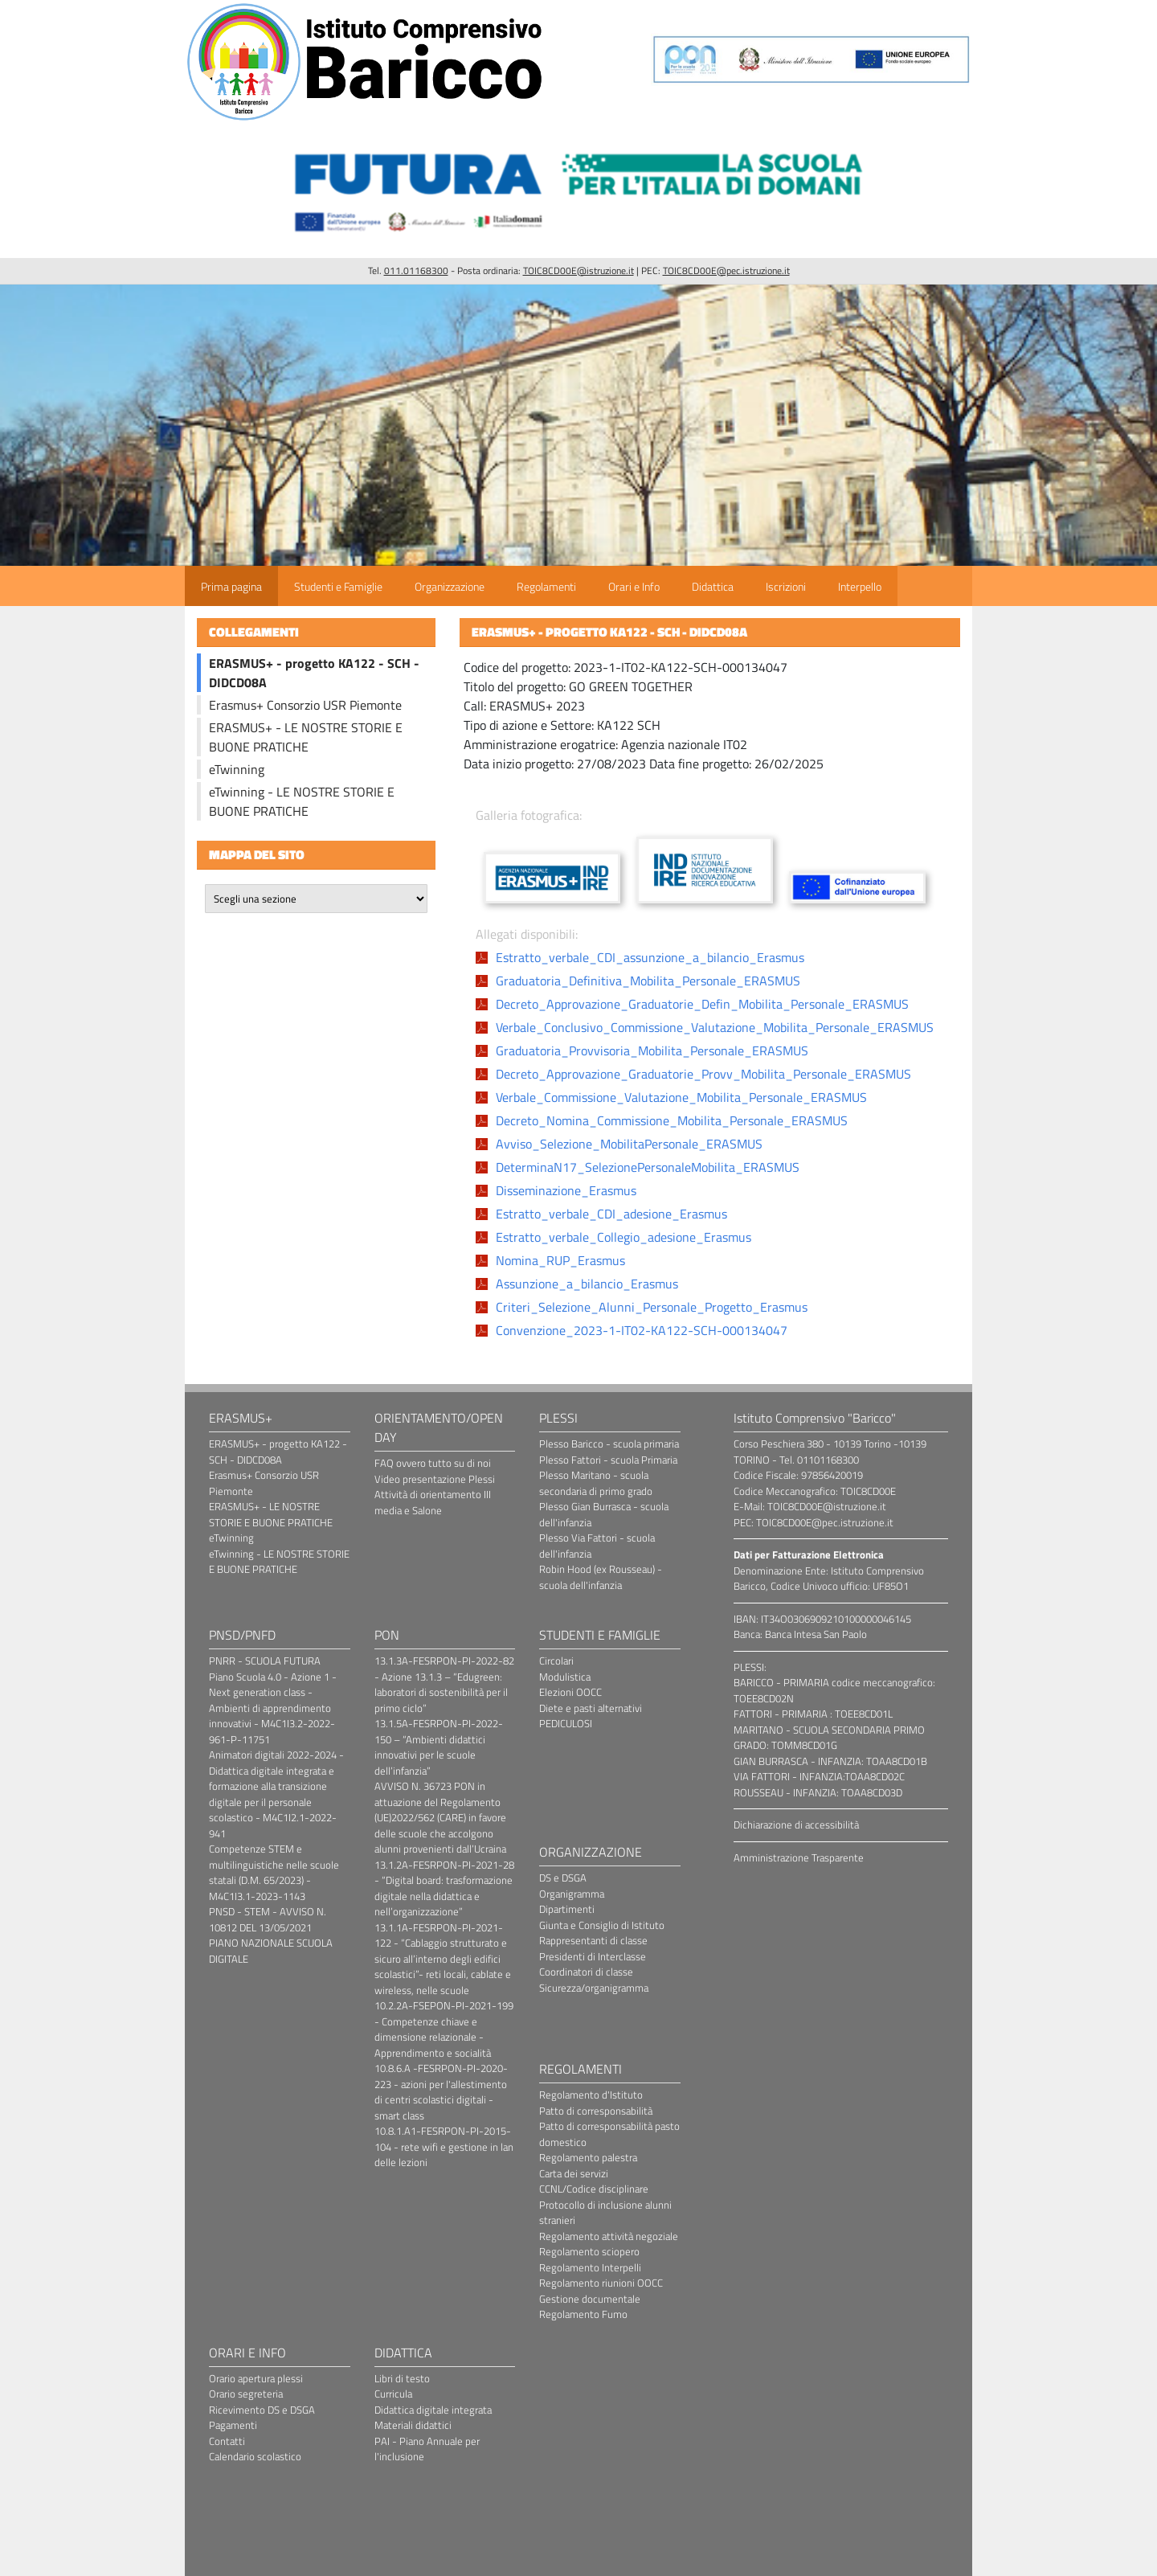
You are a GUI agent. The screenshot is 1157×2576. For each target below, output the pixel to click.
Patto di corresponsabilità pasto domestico (609, 2134)
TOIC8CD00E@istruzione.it (578, 270)
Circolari (556, 1660)
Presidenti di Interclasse (592, 1956)
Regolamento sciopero (589, 2251)
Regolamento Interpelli (590, 2267)
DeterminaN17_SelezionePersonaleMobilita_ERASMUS (647, 1167)
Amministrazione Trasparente (799, 1857)
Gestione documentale (589, 2299)
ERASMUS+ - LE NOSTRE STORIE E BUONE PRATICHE (306, 737)
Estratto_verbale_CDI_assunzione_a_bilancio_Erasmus (650, 957)
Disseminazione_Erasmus (566, 1190)
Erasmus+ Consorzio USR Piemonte (305, 705)
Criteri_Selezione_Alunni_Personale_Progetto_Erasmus (651, 1307)
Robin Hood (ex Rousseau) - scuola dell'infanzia (600, 1577)
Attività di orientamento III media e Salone (432, 1502)
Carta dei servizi (573, 2173)
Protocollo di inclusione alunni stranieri (605, 2213)
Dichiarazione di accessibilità (796, 1824)
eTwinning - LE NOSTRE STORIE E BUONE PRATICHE (302, 801)
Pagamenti (233, 2425)
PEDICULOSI (565, 1723)
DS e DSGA (563, 1878)
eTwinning (236, 769)
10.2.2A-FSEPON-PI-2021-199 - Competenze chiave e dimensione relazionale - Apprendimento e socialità (443, 2029)
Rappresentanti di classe (593, 1940)
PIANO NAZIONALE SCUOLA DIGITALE (271, 1951)
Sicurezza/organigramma (593, 1988)
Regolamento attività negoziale (608, 2236)
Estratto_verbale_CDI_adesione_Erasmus (611, 1213)
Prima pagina (231, 586)
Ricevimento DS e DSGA (262, 2410)
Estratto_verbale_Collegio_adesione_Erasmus (623, 1237)
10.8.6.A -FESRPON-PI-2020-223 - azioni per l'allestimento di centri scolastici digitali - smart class (441, 2091)
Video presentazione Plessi (434, 1479)
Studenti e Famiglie (338, 586)
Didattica (713, 586)
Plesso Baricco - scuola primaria (609, 1443)
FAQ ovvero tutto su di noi (432, 1463)
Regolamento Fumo (583, 2314)
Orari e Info (634, 586)
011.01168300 (416, 270)
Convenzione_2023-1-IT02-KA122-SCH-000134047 (641, 1330)
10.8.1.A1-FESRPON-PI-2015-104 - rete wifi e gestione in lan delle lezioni (443, 2146)
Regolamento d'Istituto (591, 2095)
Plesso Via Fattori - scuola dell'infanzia (597, 1546)
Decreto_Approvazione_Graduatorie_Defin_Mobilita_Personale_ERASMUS (702, 1004)
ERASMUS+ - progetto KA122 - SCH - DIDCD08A (278, 1451)
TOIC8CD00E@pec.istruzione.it (726, 270)
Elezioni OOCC (570, 1692)
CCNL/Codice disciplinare (593, 2189)
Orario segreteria (246, 2394)
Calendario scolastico (255, 2456)
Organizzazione (449, 586)
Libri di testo (402, 2378)
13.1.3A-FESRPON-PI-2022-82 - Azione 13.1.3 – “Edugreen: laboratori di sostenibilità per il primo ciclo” (444, 1684)
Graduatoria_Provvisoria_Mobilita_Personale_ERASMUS (652, 1050)
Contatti (227, 2441)
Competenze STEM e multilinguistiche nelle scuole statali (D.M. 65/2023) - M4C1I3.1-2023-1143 (274, 1872)
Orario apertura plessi (256, 2378)
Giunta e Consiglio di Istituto (601, 1925)
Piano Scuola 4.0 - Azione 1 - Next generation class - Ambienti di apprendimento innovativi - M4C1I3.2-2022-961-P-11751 (273, 1708)
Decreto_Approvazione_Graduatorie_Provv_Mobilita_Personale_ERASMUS (703, 1073)
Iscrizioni (786, 586)
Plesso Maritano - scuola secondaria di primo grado (595, 1483)
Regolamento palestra (588, 2157)
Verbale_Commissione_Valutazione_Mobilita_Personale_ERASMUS (681, 1097)
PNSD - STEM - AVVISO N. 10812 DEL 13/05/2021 (267, 1919)
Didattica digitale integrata (433, 2410)
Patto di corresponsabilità (595, 2111)
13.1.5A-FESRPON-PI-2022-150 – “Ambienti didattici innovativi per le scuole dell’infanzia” (438, 1747)
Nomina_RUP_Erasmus (560, 1260)
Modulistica (565, 1677)
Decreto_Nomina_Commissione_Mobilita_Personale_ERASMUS (672, 1120)
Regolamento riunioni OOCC (601, 2283)
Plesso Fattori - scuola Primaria (608, 1460)
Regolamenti (546, 586)
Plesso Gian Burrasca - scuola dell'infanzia (603, 1514)
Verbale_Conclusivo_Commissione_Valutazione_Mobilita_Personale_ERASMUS (715, 1027)
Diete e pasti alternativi (590, 1708)
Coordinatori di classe (586, 1972)
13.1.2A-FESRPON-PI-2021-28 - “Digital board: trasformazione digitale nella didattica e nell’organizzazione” (444, 1888)
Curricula (393, 2394)
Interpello (859, 586)
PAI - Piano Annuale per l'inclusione (427, 2449)
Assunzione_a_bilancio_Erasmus (587, 1283)
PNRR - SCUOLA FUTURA (265, 1660)
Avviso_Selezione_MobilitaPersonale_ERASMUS (629, 1143)
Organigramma (571, 1894)
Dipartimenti (567, 1909)
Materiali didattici (413, 2425)
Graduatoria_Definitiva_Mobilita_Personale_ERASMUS (648, 980)
